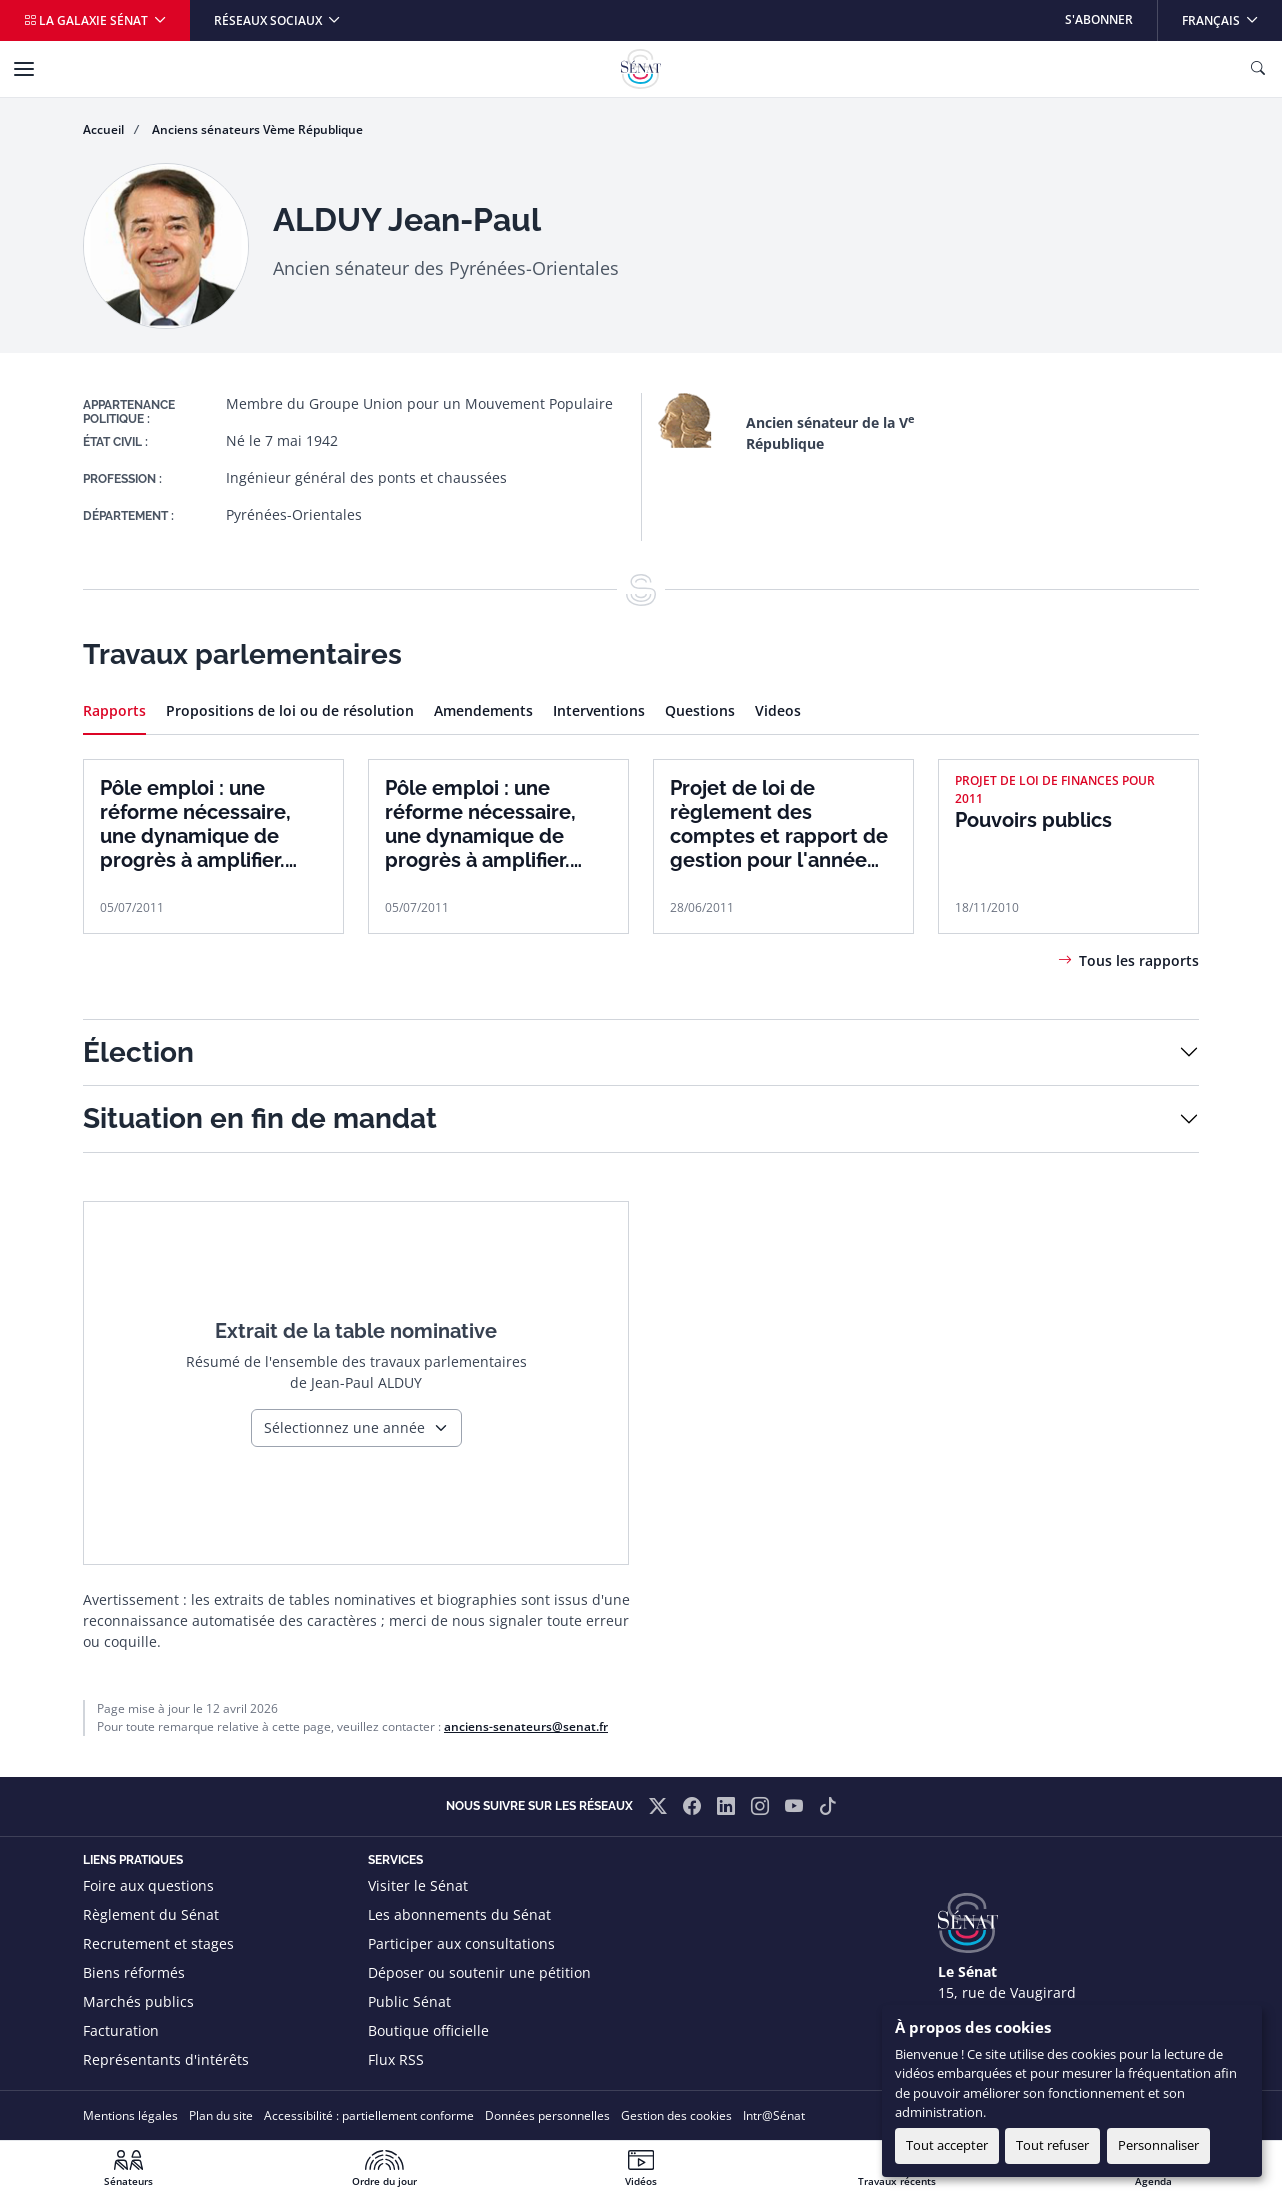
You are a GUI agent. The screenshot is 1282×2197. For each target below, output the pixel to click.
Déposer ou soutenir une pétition (479, 1972)
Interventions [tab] (599, 710)
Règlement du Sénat (151, 1914)
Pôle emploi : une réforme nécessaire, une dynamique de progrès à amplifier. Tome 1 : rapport (480, 824)
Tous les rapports (1139, 960)
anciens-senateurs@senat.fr (526, 1726)
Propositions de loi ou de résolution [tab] (290, 710)
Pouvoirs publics (1033, 820)
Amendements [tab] (483, 710)
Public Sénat (409, 2001)
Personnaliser (1158, 2145)
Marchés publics (138, 2001)
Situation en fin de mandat (260, 1118)
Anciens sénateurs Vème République (257, 129)
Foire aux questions (148, 1885)
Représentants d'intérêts (166, 2059)
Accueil (103, 129)
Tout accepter (947, 2145)
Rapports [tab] (114, 710)
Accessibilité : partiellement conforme (369, 2115)
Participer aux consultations (461, 1943)
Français (1231, 14)
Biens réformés (134, 1972)
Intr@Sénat (774, 2115)
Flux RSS (396, 2059)
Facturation (121, 2030)
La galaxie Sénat (87, 20)
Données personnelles (547, 2115)
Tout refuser (1052, 2145)
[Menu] (24, 69)
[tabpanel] (641, 837)
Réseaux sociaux (269, 20)
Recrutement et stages (158, 1943)
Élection (138, 1052)
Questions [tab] (700, 710)
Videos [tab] (778, 710)
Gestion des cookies (676, 2115)
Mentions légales (130, 2115)
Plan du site (221, 2115)
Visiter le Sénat (418, 1885)
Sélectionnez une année (344, 1427)
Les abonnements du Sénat (459, 1914)
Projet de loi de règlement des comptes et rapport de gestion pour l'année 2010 (779, 824)
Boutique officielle (428, 2030)
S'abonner (1099, 19)
